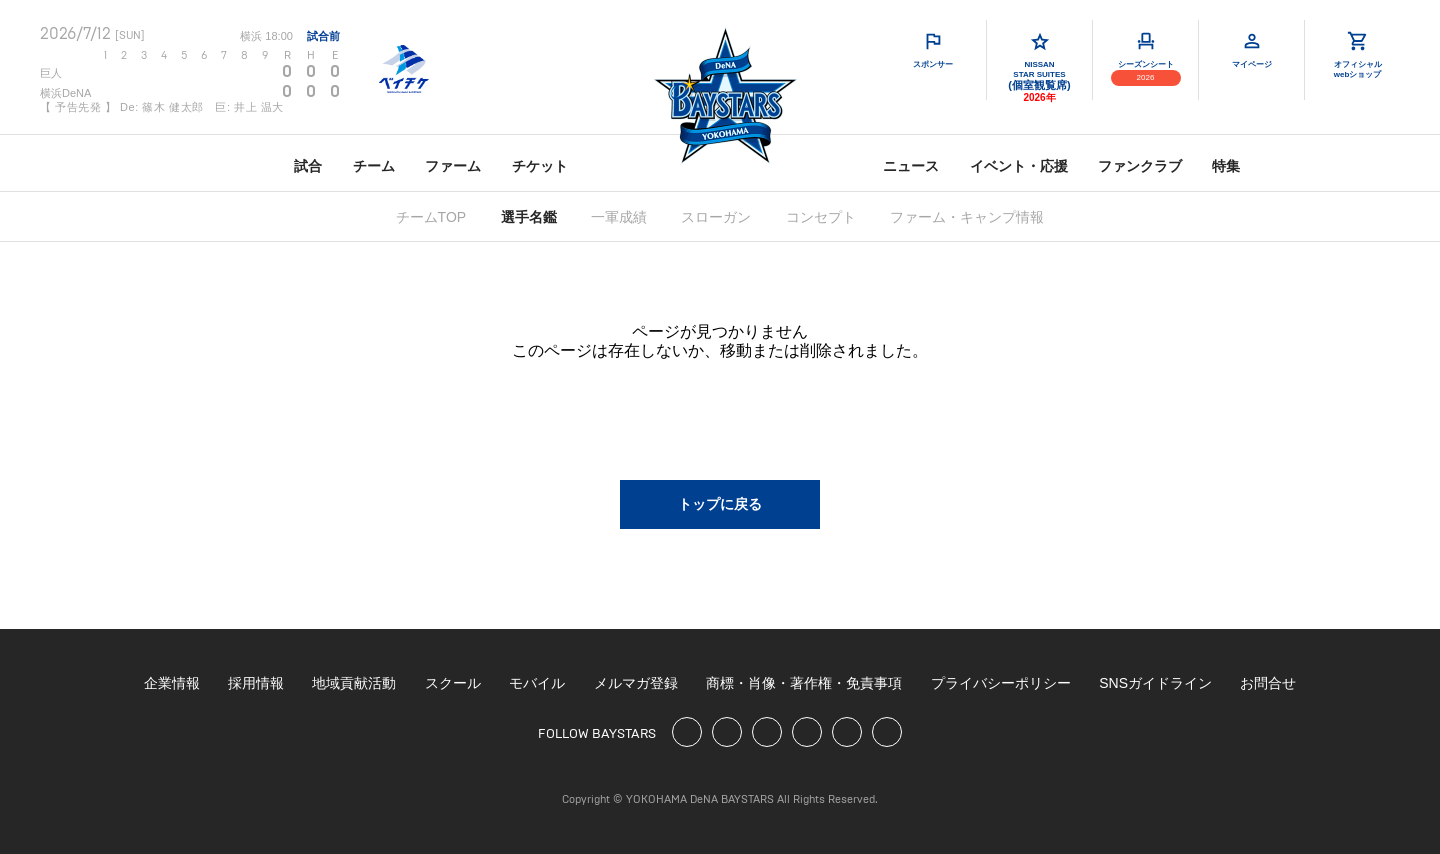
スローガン (716, 217)
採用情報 (256, 683)
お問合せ (1268, 683)
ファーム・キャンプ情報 (967, 217)
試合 (308, 166)
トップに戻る (720, 504)
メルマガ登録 (636, 683)
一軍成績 (619, 217)
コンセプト (821, 217)
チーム (374, 166)
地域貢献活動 (354, 683)
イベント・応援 (1019, 166)
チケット (540, 166)
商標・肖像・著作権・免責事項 (804, 683)
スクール (453, 683)
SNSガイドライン (1155, 683)
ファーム (453, 166)
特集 (1226, 166)
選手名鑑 (529, 217)
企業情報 (172, 683)
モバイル (537, 683)
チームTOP (431, 217)
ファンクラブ (1140, 166)
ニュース (911, 166)
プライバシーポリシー (1001, 683)
